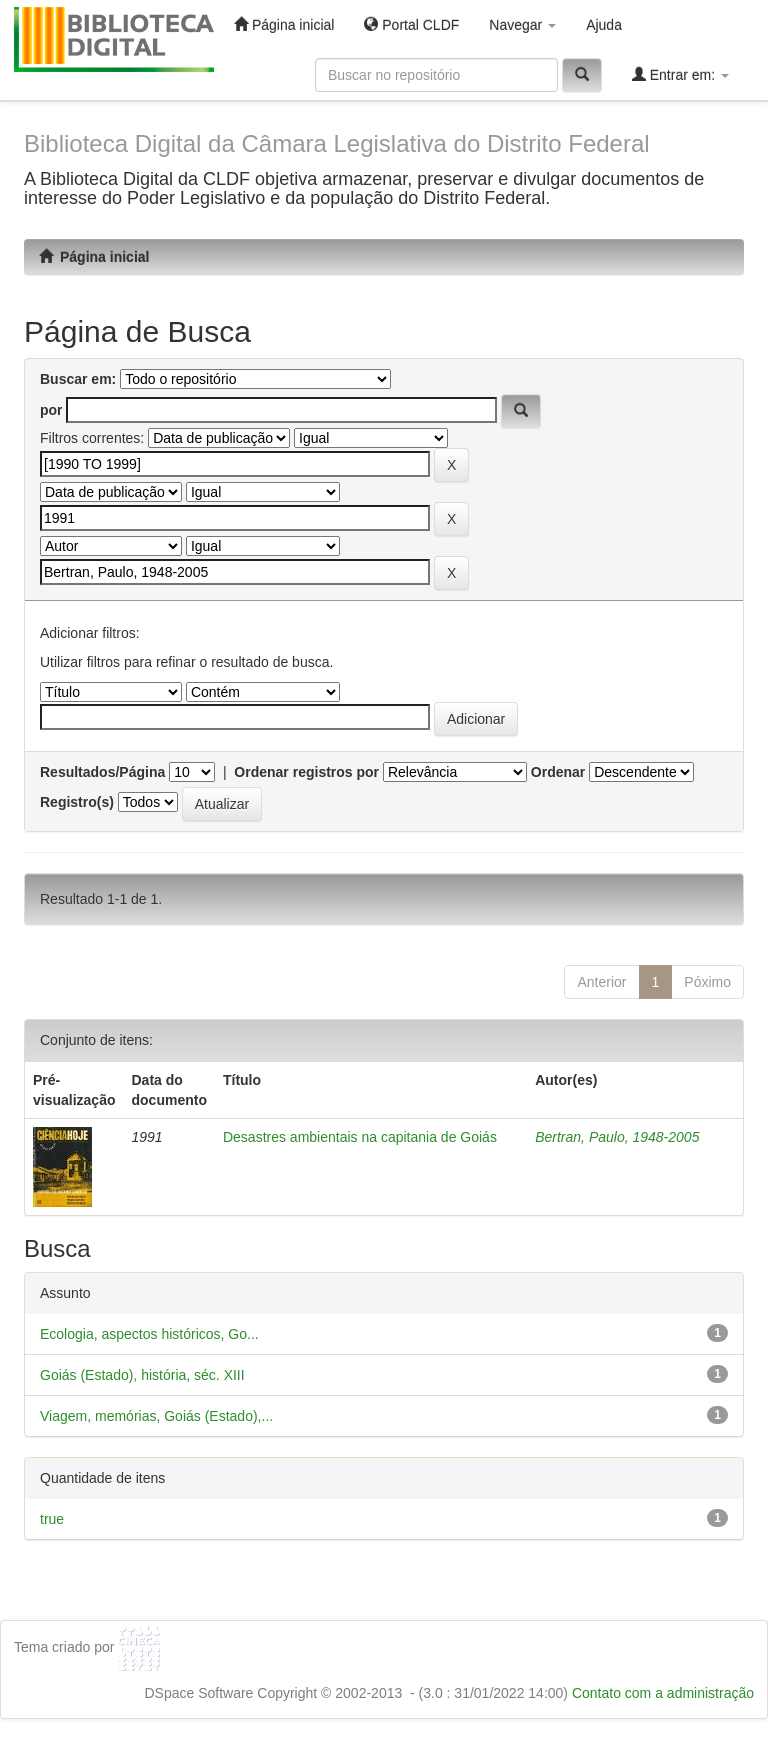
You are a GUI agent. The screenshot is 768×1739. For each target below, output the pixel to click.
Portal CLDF (411, 24)
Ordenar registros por (306, 772)
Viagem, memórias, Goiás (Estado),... (156, 1416)
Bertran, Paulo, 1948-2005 (617, 1137)
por (51, 410)
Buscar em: (78, 379)
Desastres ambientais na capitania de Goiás (360, 1137)
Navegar (522, 25)
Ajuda (604, 25)
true (52, 1519)
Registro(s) (77, 802)
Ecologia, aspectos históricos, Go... (149, 1334)
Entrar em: (680, 74)
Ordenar (558, 772)
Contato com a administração (663, 1693)
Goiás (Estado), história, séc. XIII (142, 1375)
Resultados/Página (102, 772)
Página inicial (284, 24)
